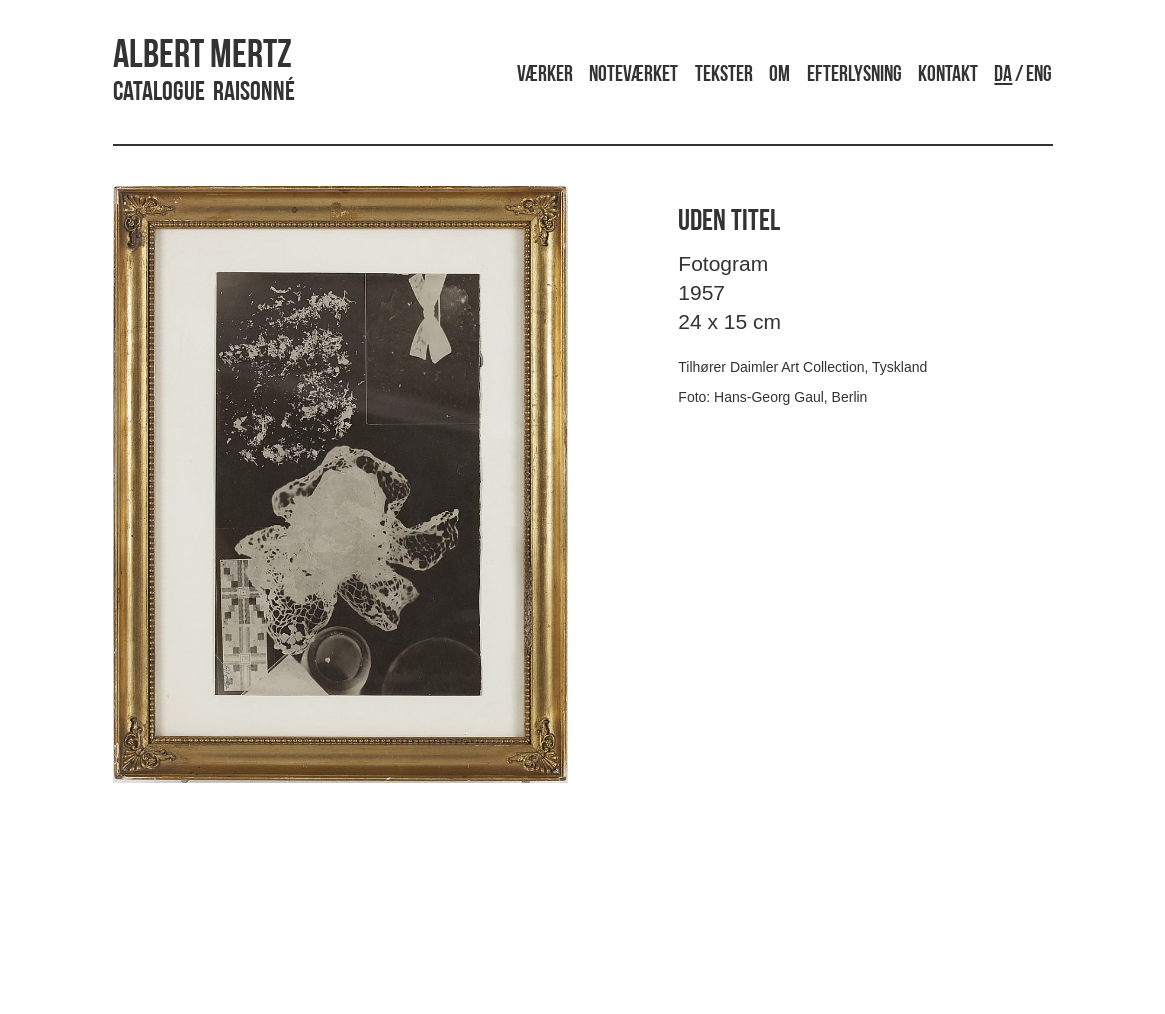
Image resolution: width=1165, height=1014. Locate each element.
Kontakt (948, 75)
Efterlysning (854, 75)
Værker (545, 75)
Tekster (724, 75)
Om (779, 75)
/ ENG (1023, 75)
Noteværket (633, 75)
